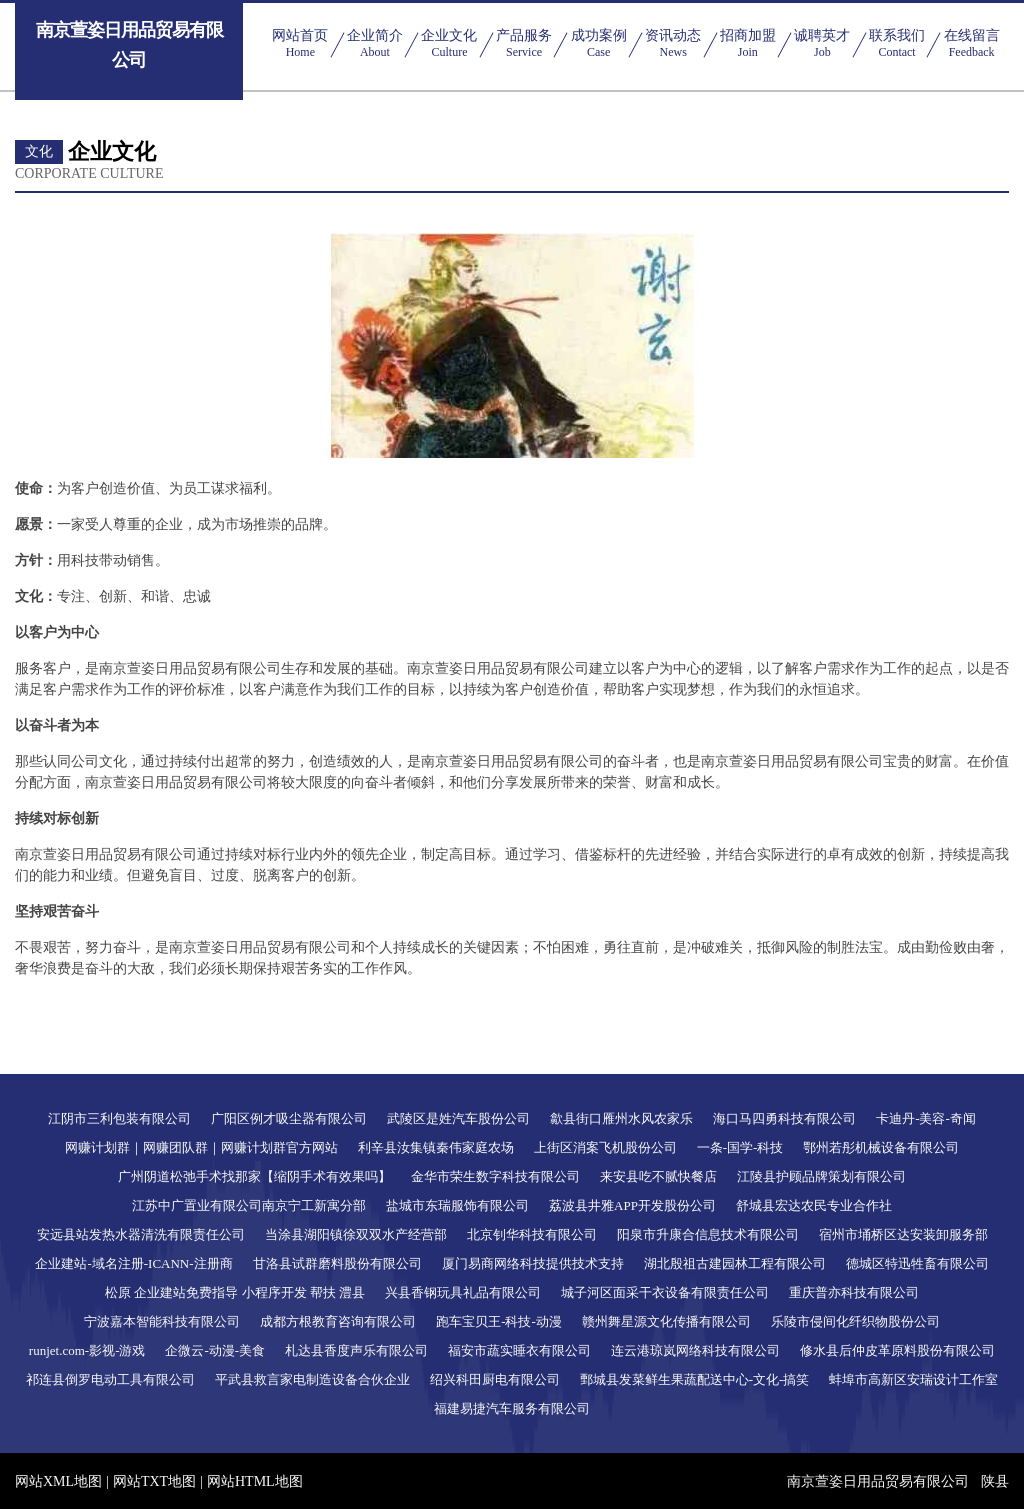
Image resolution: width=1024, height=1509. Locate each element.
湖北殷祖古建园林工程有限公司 (735, 1263)
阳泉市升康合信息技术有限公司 (708, 1234)
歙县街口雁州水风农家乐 (621, 1118)
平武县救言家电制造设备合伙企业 (312, 1379)
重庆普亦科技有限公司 (854, 1292)
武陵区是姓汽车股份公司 (458, 1118)
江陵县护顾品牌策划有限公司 (821, 1176)
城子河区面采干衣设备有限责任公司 (665, 1292)
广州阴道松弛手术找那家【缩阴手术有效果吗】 (254, 1176)
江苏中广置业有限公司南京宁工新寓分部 (249, 1205)
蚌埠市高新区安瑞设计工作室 (913, 1379)
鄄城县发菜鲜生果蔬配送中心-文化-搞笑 (695, 1379)
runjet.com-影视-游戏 (87, 1350)
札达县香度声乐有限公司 (356, 1350)
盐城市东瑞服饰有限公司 (457, 1205)
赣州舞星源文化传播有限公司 (666, 1321)
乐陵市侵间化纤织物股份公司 (855, 1321)
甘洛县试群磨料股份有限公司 (337, 1263)
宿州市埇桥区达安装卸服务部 (903, 1234)
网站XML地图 (58, 1481)
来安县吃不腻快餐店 (658, 1176)
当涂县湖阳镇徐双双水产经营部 (356, 1234)
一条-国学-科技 (740, 1147)
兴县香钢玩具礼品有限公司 (463, 1292)
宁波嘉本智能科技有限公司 (162, 1321)
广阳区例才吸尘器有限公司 (289, 1118)
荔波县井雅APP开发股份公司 (632, 1205)
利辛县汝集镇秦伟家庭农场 (436, 1147)
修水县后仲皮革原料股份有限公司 (897, 1350)
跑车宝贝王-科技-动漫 (499, 1321)
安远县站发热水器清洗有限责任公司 (141, 1234)
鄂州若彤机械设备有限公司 (881, 1147)
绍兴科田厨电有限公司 (495, 1379)
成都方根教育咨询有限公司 (338, 1321)
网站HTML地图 (255, 1481)
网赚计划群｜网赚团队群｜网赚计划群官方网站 (201, 1147)
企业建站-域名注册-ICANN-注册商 (133, 1263)
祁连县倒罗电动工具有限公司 (110, 1379)
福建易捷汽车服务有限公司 (512, 1408)
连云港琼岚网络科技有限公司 (695, 1350)
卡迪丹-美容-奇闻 (926, 1118)
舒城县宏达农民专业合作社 (814, 1205)
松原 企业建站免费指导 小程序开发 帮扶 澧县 (235, 1292)
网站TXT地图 (154, 1481)
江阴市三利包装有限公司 (119, 1118)
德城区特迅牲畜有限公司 (917, 1263)
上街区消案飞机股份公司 (605, 1147)
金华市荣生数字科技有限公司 (495, 1176)
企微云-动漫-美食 (215, 1350)
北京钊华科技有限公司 (532, 1234)
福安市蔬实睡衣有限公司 (519, 1350)
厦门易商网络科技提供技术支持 (533, 1263)
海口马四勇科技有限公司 (784, 1118)
